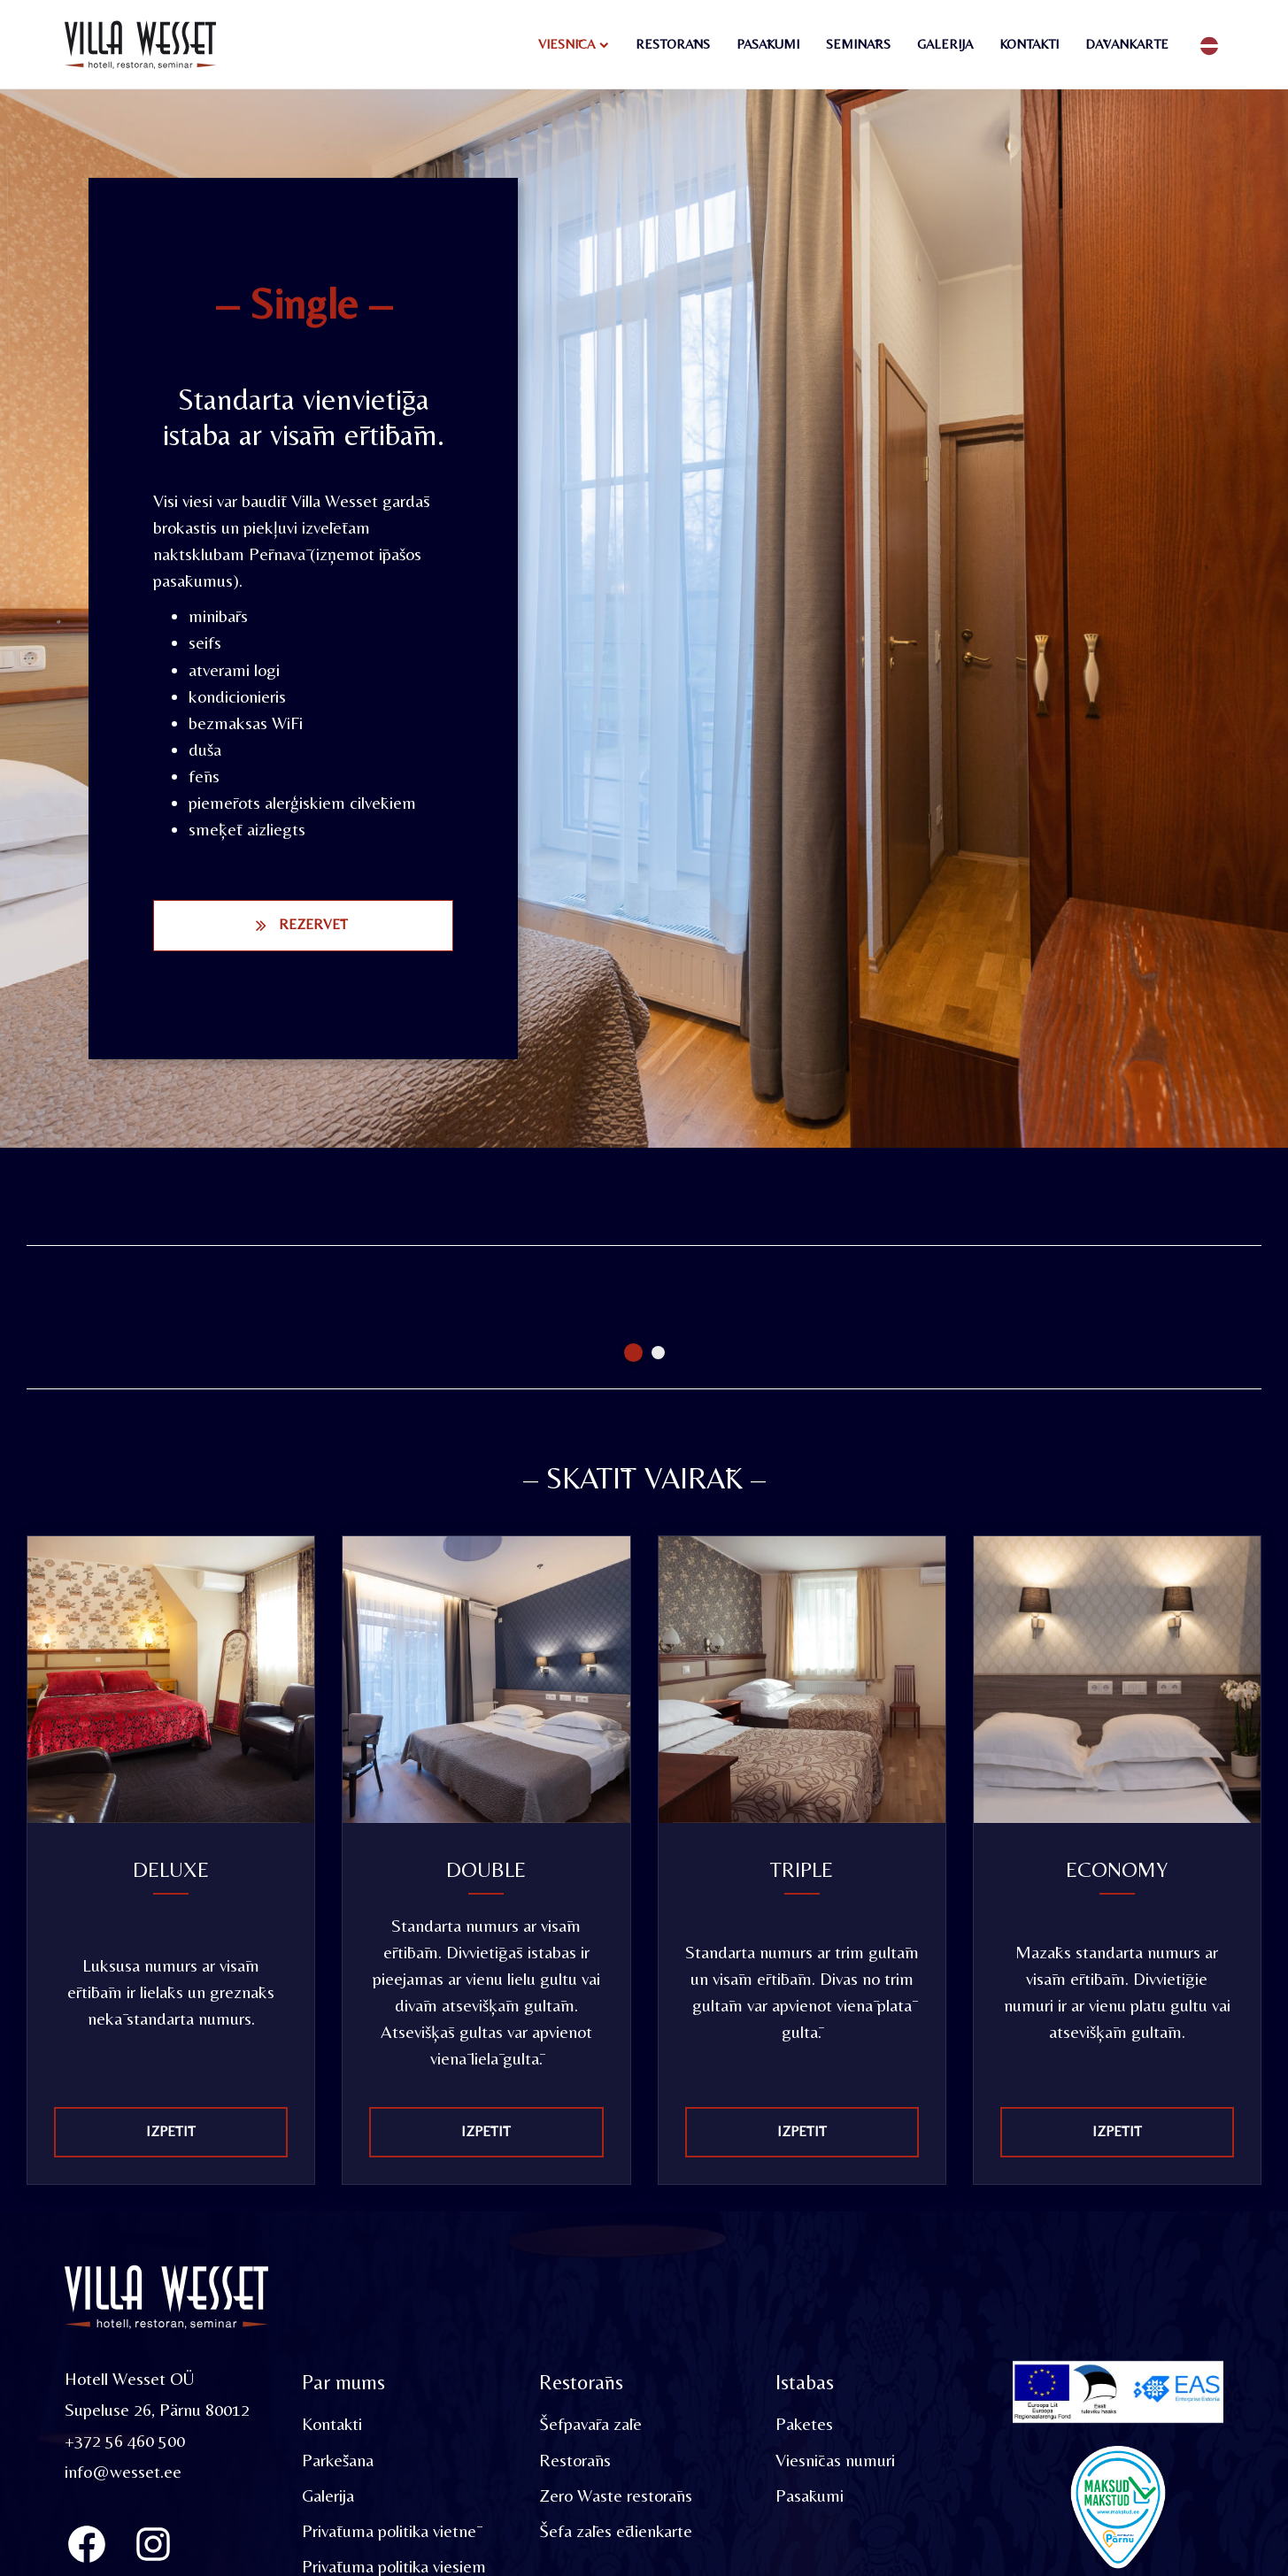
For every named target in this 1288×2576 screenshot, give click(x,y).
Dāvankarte (1126, 43)
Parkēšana (338, 2459)
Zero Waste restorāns (615, 2495)
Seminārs (858, 43)
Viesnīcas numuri (835, 2459)
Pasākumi (768, 43)
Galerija (945, 43)
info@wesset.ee (123, 2471)
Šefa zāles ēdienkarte (616, 2530)
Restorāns (673, 43)
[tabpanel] (181, 1281)
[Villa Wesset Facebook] (87, 2544)
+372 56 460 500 (125, 2440)
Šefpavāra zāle (590, 2424)
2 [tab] (658, 1352)
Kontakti (1029, 43)
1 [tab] (633, 1352)
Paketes (804, 2424)
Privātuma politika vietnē (389, 2530)
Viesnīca (566, 43)
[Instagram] (153, 2544)
